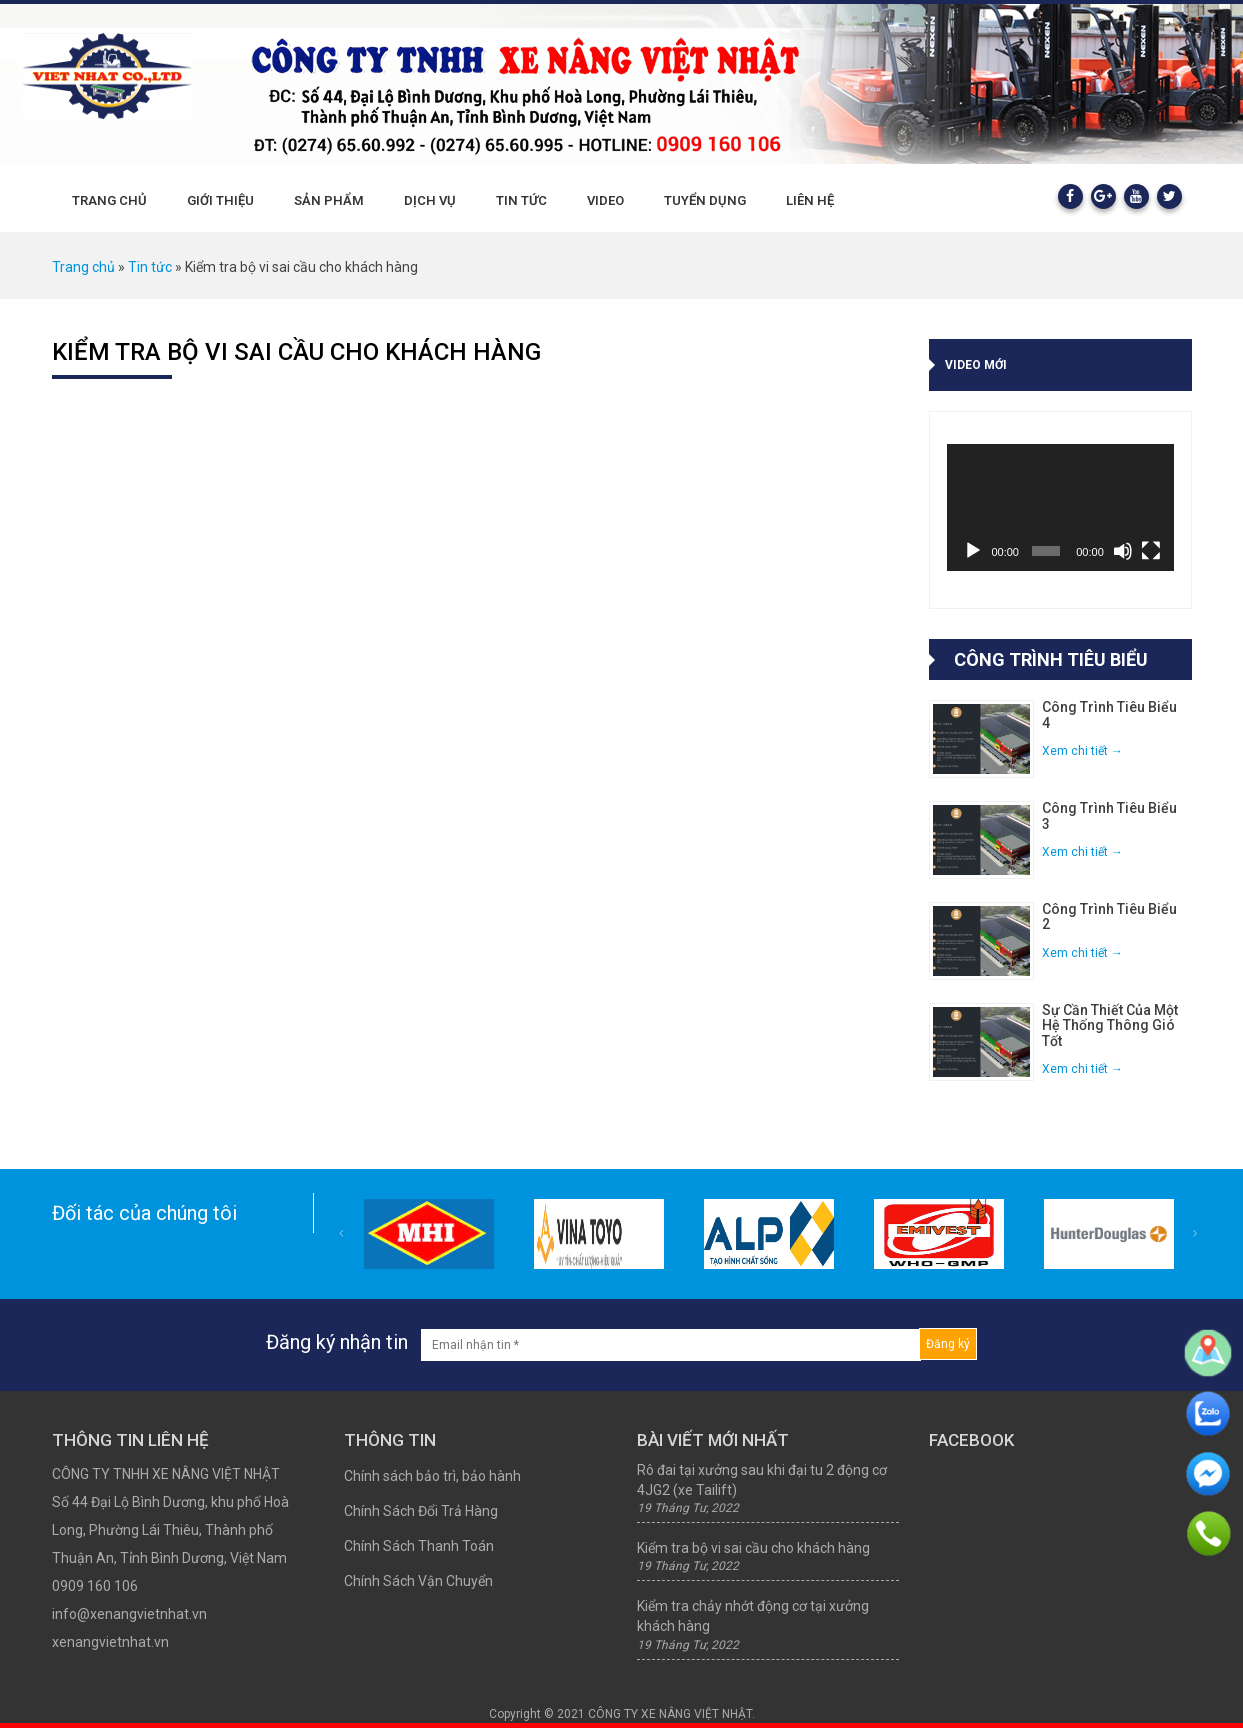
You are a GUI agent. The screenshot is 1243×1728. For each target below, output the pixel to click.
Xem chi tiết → (1082, 751)
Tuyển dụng (705, 200)
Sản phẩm (329, 200)
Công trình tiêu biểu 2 (1109, 917)
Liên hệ (810, 200)
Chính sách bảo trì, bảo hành (432, 1476)
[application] (1060, 507)
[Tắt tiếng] (1123, 551)
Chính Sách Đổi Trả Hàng (421, 1511)
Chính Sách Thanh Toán (419, 1546)
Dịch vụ (430, 200)
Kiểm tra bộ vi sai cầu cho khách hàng (296, 352)
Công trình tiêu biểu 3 (1109, 816)
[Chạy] (973, 551)
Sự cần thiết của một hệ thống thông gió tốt (1110, 1026)
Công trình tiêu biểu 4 (1109, 715)
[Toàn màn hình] (1151, 551)
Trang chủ (109, 200)
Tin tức (521, 200)
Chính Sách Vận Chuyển (418, 1581)
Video (605, 200)
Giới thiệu (220, 200)
